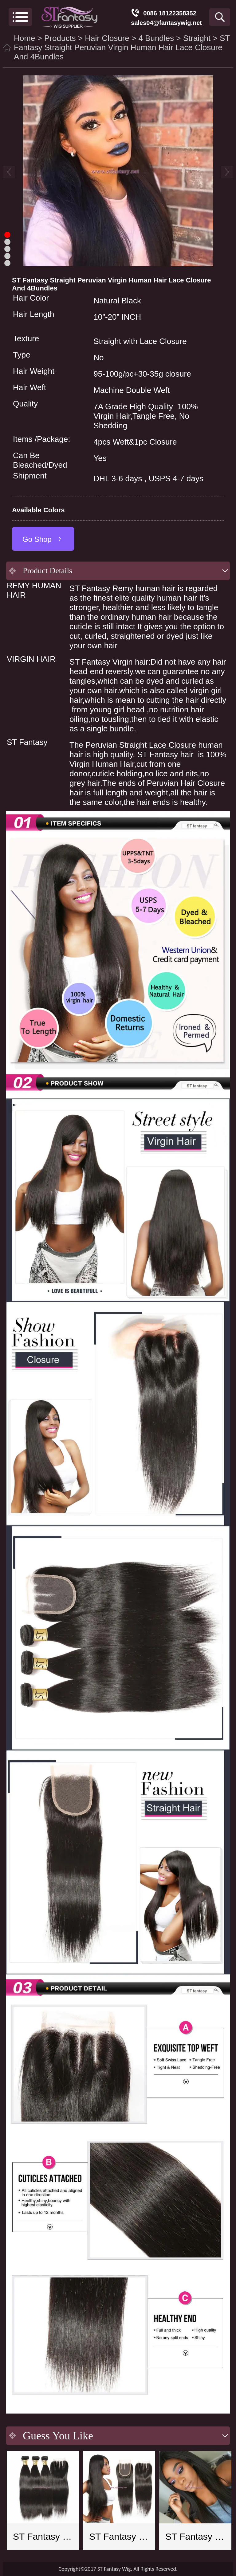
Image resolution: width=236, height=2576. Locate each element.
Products (60, 38)
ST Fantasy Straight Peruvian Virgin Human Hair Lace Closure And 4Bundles (122, 47)
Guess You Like (58, 2436)
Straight (197, 38)
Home (24, 38)
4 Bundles (156, 38)
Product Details (47, 570)
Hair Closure (107, 38)
